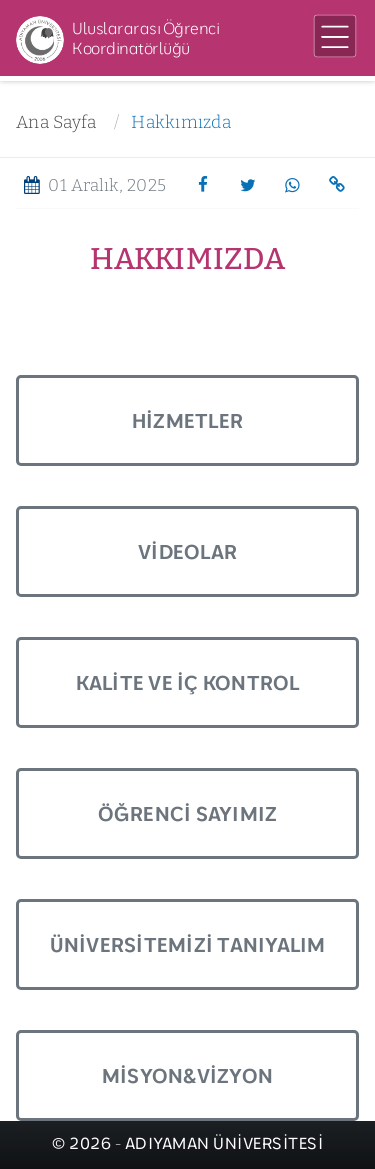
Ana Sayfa (56, 122)
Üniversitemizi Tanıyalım (188, 944)
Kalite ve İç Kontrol (188, 682)
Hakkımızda (181, 122)
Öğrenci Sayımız (188, 813)
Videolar (187, 551)
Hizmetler (187, 420)
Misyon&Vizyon (187, 1075)
